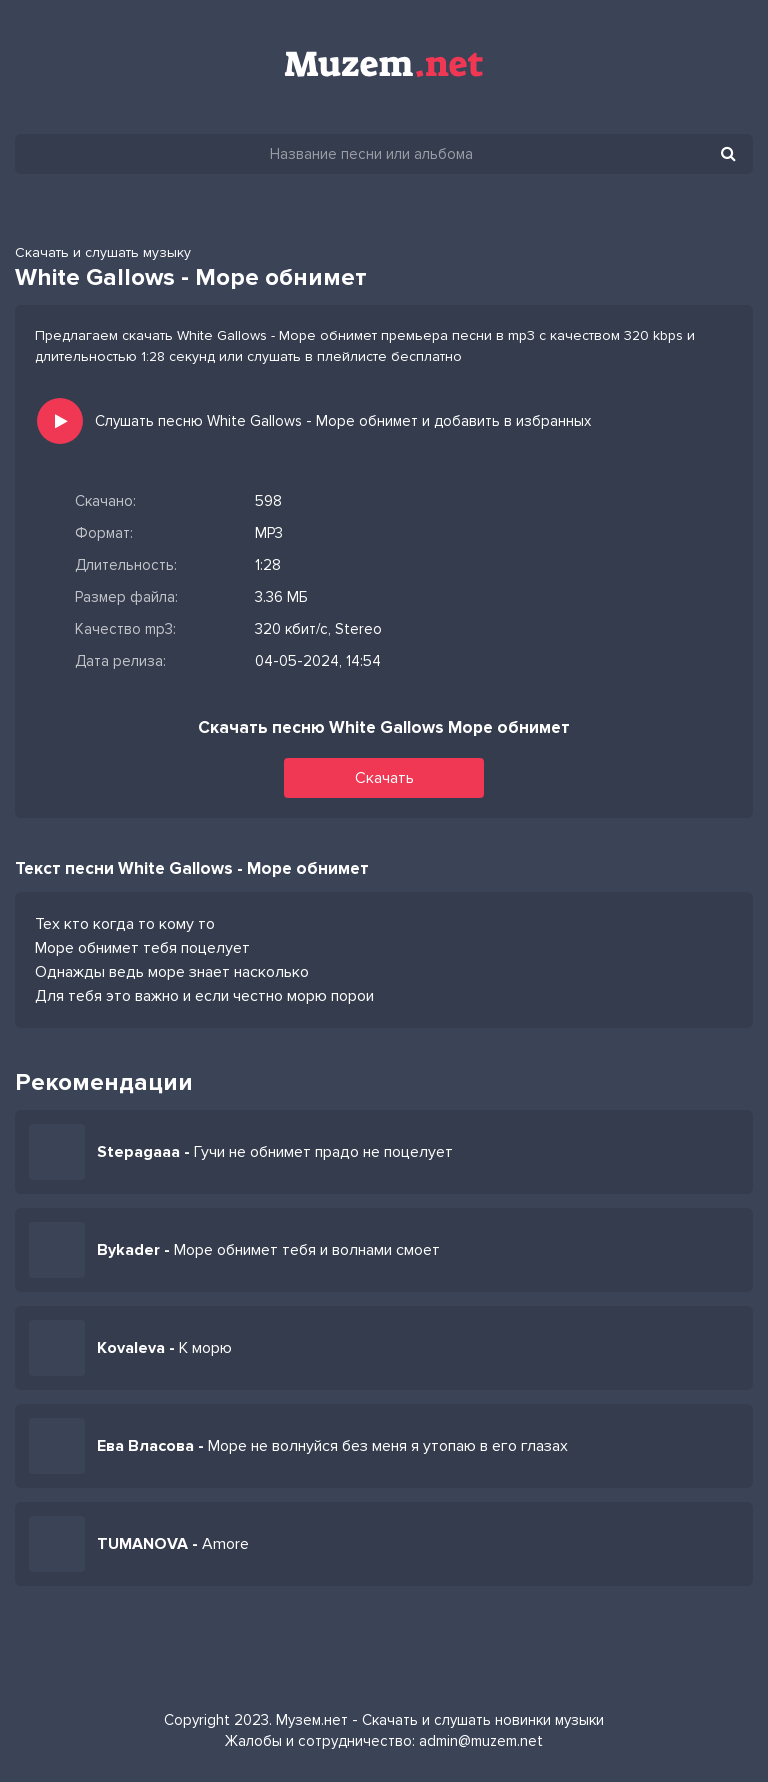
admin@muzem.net (481, 1741)
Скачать (384, 778)
